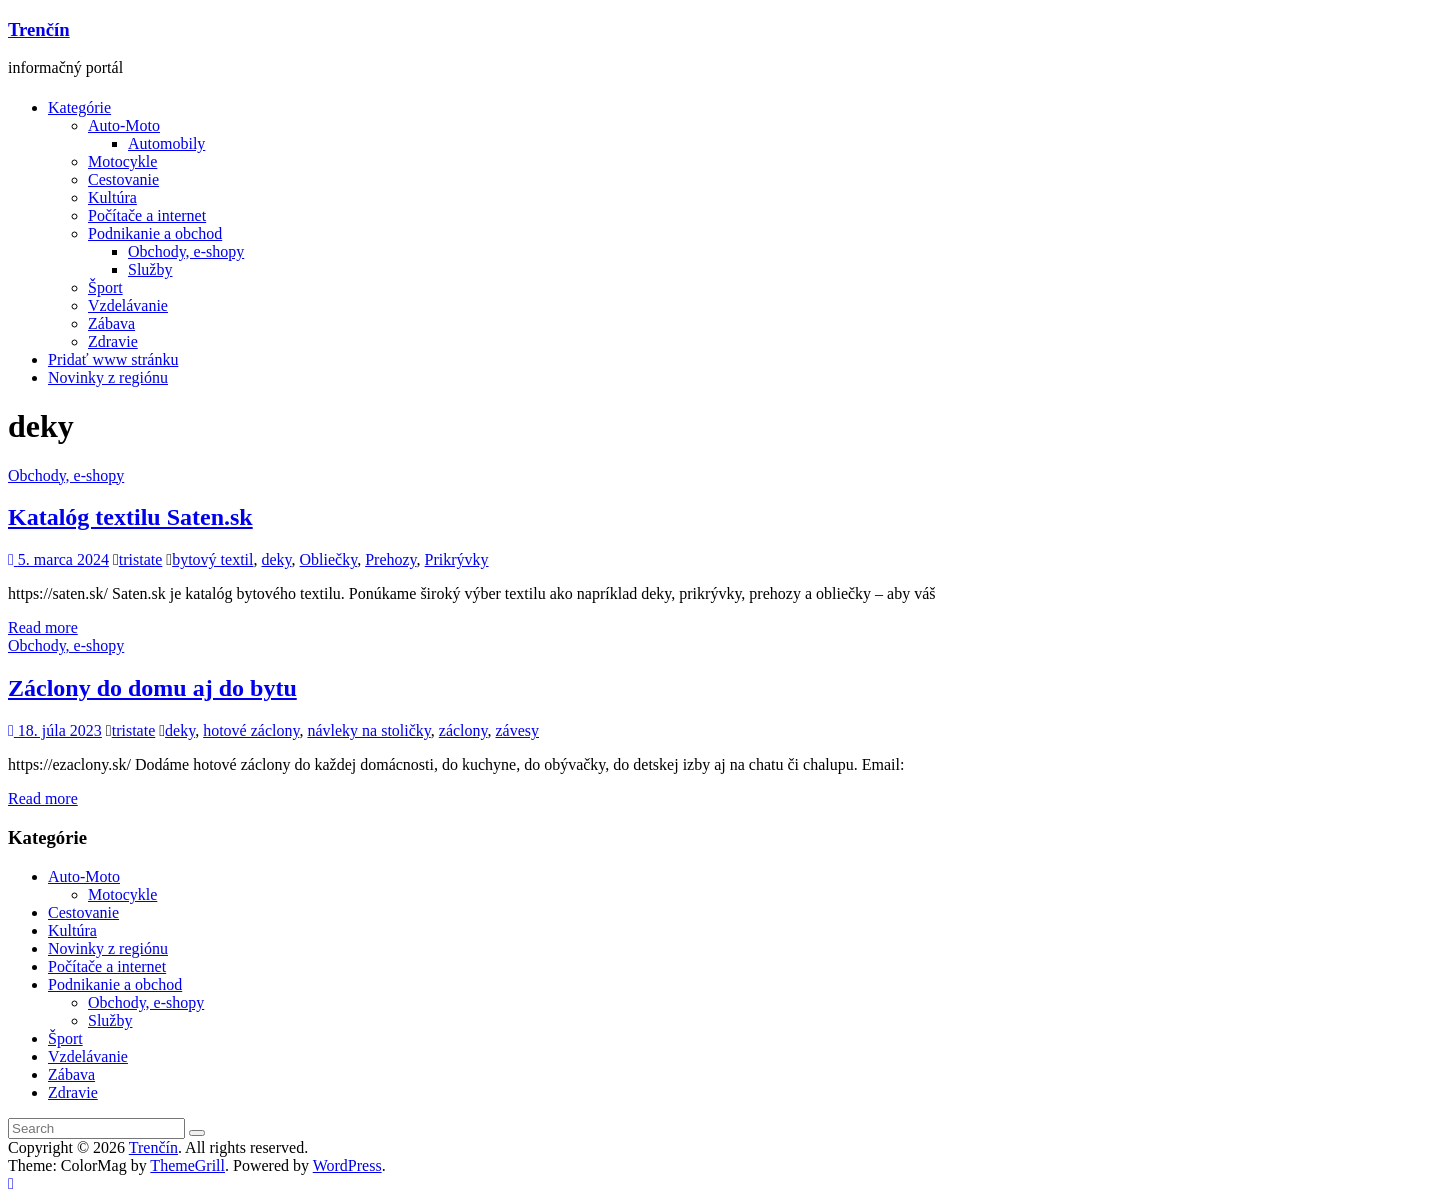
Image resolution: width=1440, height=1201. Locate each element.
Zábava (111, 323)
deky (276, 559)
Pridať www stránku (113, 359)
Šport (105, 287)
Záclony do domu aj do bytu (152, 688)
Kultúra (112, 197)
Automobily (166, 143)
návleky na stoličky (368, 730)
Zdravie (113, 341)
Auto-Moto (124, 125)
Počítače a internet (147, 215)
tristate (141, 559)
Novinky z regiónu (108, 377)
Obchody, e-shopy (186, 251)
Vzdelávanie (128, 305)
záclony (463, 730)
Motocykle (122, 161)
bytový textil (212, 559)
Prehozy (390, 559)
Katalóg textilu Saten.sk (130, 517)
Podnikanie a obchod (155, 233)
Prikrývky (457, 559)
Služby (150, 269)
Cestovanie (123, 179)
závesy (518, 730)
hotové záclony (251, 730)
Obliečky (329, 559)
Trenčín (39, 29)
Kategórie (79, 107)
